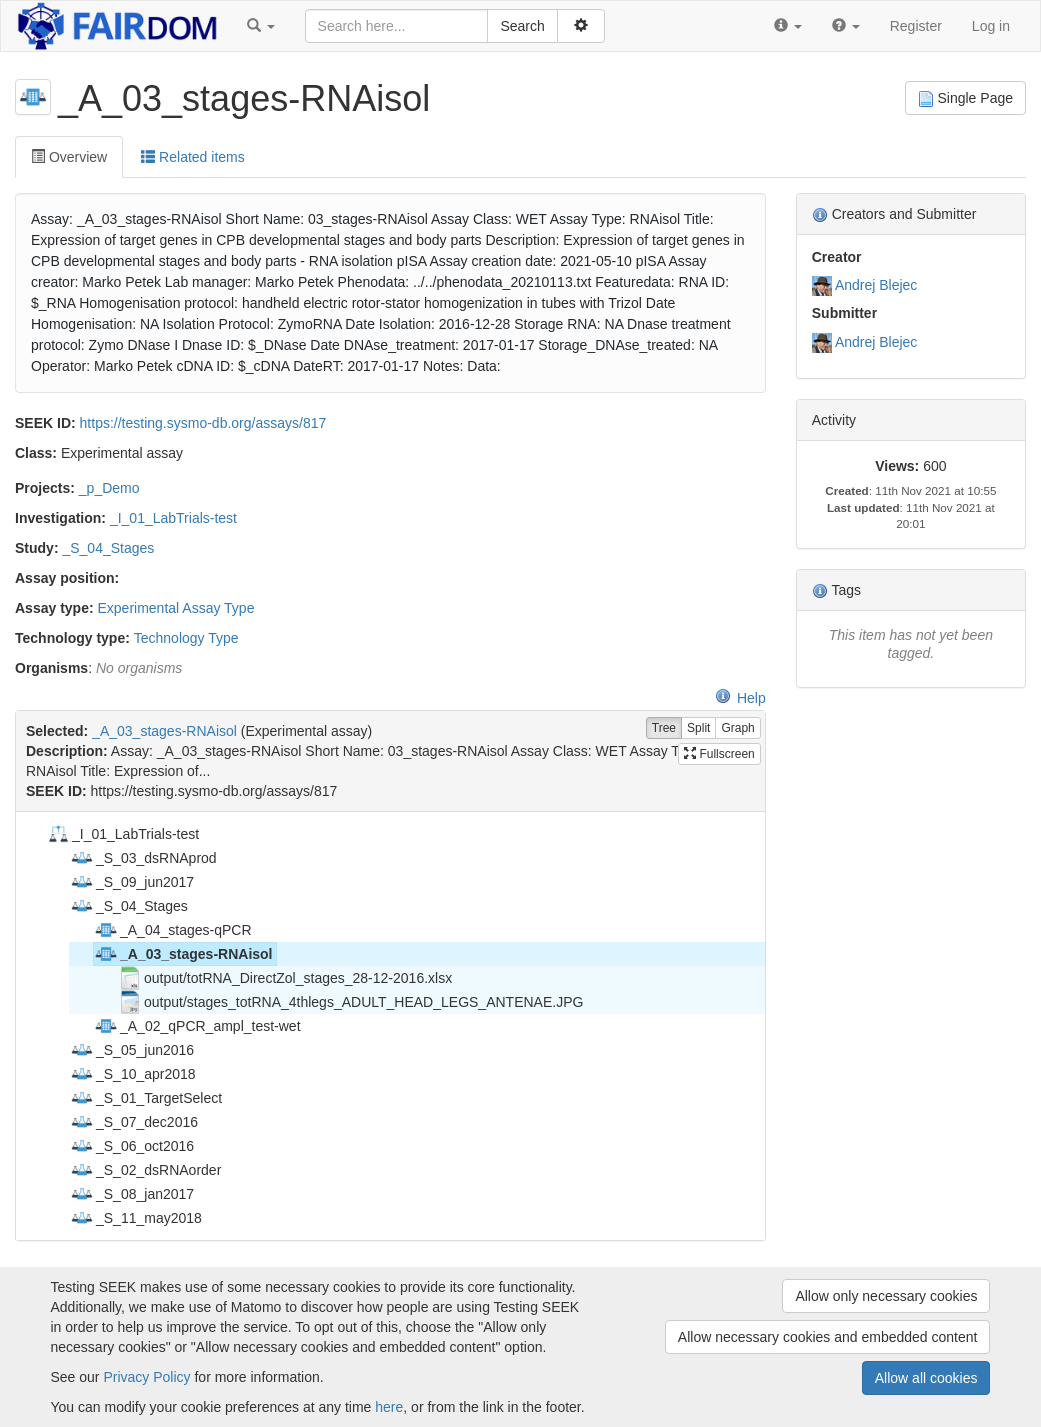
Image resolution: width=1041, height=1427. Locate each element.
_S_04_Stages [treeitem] (129, 906)
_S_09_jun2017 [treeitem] (132, 882)
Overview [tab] (69, 157)
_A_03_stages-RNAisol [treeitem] (183, 954)
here (389, 1407)
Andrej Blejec (876, 285)
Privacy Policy (146, 1377)
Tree (664, 728)
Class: (36, 453)
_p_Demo (109, 488)
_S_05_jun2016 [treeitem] (132, 1050)
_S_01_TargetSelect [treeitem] (146, 1098)
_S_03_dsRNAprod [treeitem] (143, 858)
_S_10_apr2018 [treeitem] (133, 1074)
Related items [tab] (192, 157)
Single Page (965, 98)
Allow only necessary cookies (886, 1296)
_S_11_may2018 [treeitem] (136, 1218)
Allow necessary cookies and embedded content (828, 1337)
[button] (261, 26)
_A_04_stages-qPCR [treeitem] (173, 930)
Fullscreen (719, 754)
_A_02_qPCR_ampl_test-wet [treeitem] (197, 1026)
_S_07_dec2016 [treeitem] (134, 1122)
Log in (991, 26)
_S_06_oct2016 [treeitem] (132, 1146)
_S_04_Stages (108, 548)
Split (698, 728)
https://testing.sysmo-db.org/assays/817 (203, 423)
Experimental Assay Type (175, 608)
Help (740, 698)
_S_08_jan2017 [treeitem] (132, 1194)
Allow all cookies (926, 1378)
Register (916, 26)
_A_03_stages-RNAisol (164, 731)
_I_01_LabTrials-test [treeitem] (122, 834)
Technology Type (186, 638)
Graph (737, 728)
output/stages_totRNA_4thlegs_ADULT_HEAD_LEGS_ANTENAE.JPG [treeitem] (350, 1002)
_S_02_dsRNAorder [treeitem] (145, 1170)
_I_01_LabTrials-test (173, 518)
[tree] (390, 1026)
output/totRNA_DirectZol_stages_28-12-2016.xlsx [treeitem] (285, 978)
